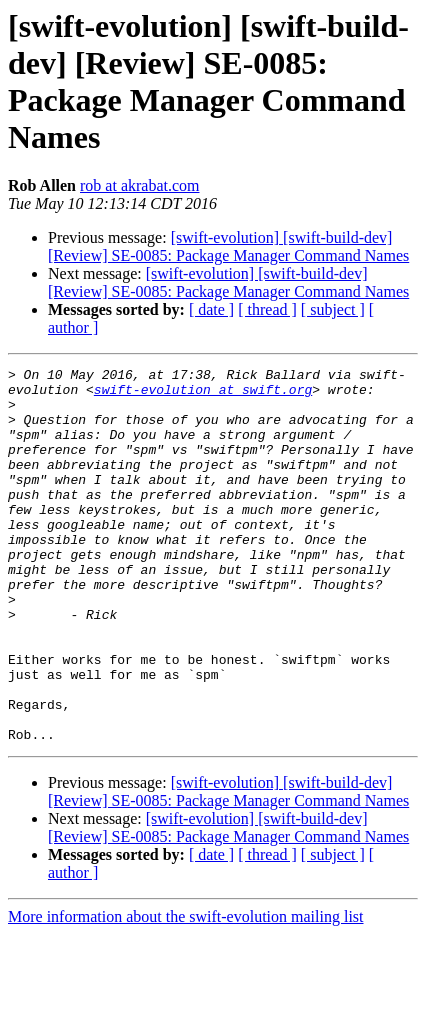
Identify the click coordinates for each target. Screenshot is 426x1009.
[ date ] (211, 309)
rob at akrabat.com (140, 185)
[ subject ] (333, 309)
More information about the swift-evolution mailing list (186, 991)
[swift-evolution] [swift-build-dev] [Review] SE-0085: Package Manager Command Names (228, 246)
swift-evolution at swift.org (203, 395)
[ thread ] (267, 309)
